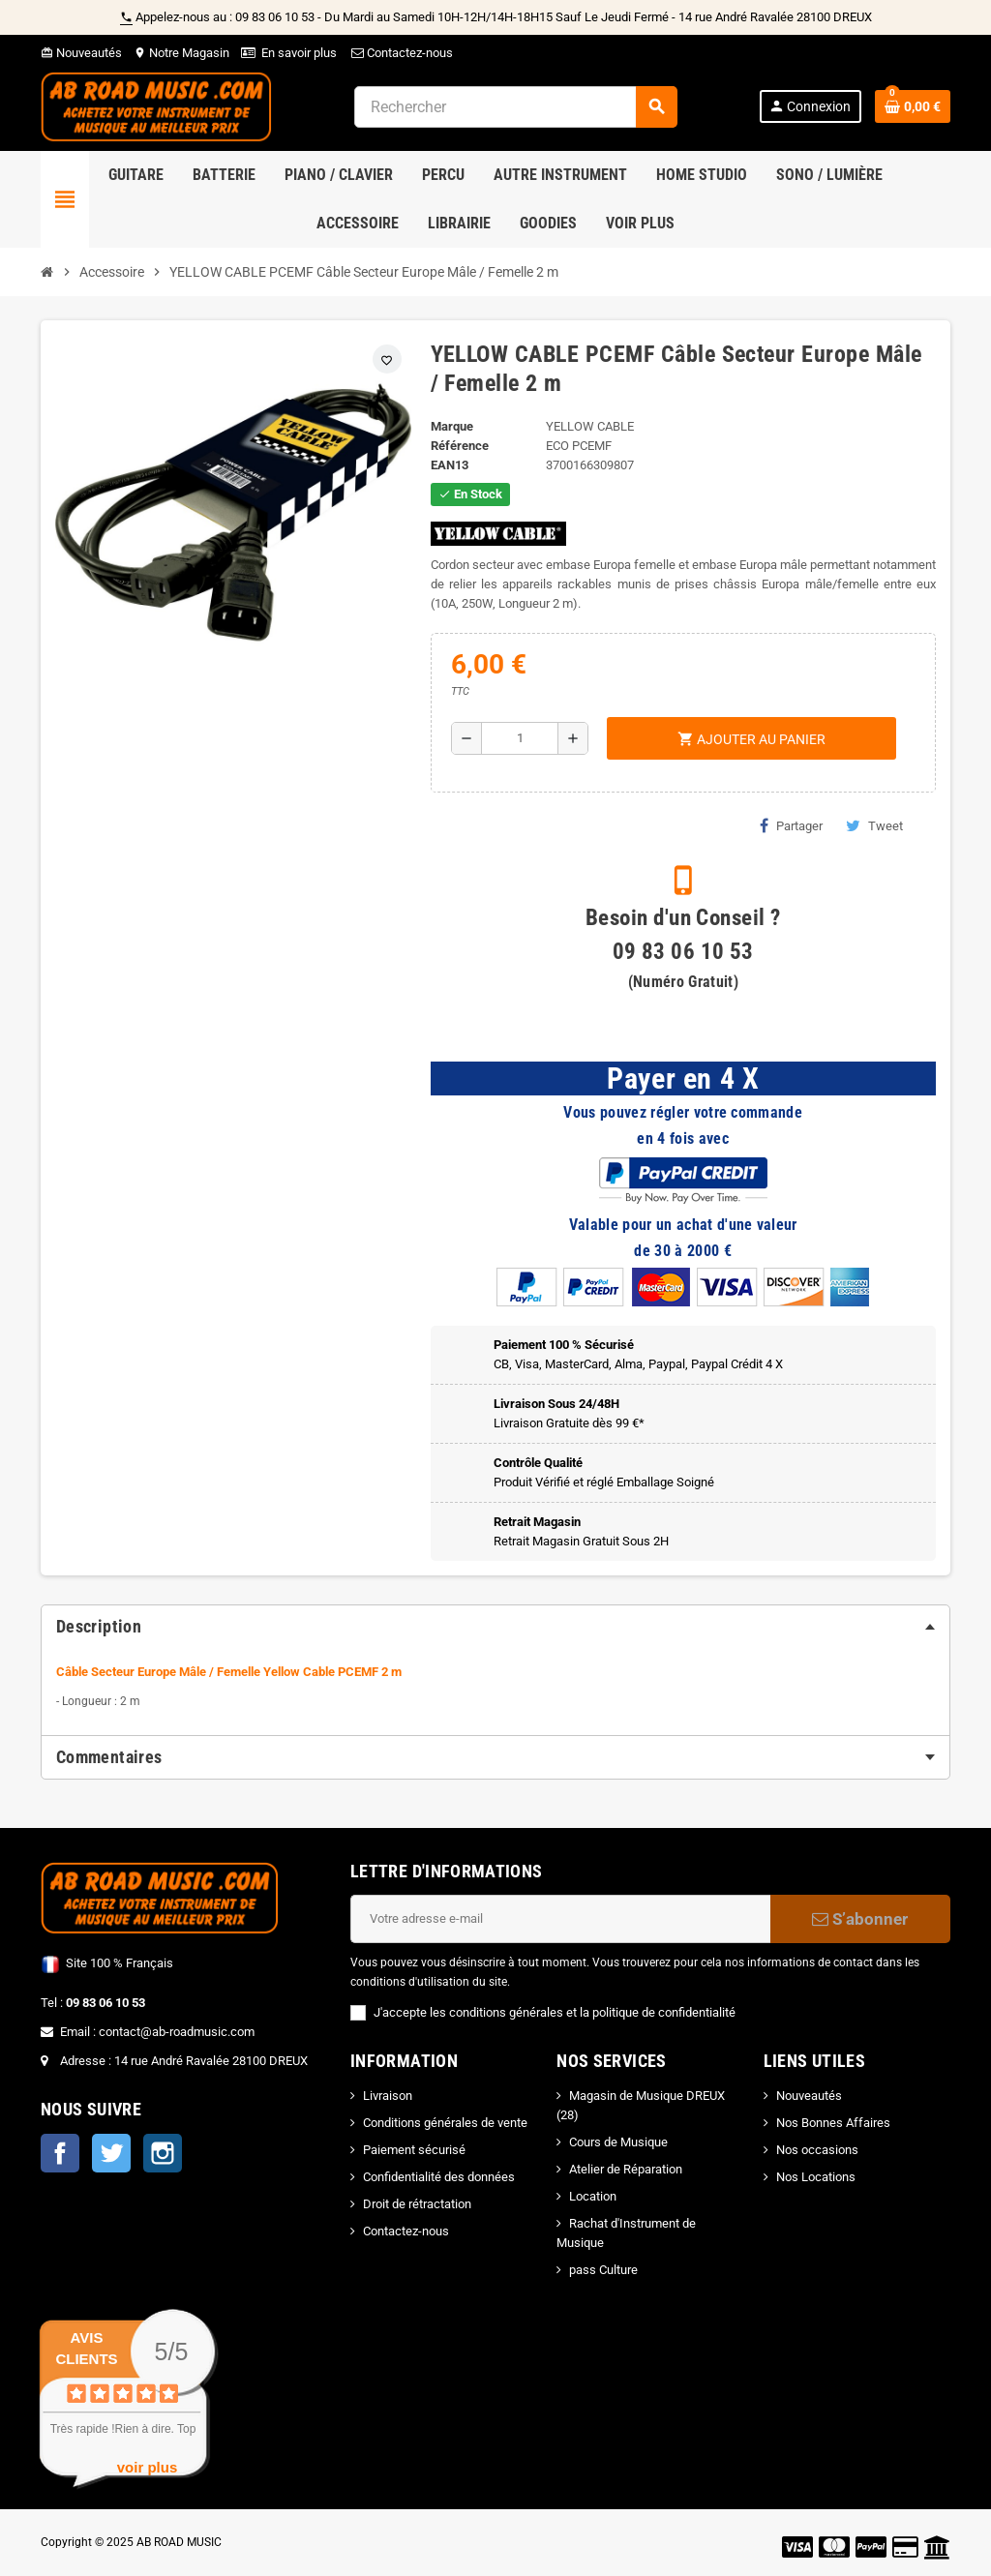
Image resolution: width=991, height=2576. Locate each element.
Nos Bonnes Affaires (833, 2122)
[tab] (495, 1626)
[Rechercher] (515, 107)
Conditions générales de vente (445, 2122)
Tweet (874, 825)
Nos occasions (817, 2149)
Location (592, 2196)
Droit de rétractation (417, 2204)
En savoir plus (299, 52)
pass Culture (603, 2269)
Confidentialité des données (439, 2177)
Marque (452, 426)
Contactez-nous (400, 52)
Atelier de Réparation (625, 2169)
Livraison (387, 2095)
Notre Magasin (181, 52)
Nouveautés (81, 52)
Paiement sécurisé (414, 2149)
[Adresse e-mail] (560, 1919)
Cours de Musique (618, 2142)
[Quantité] (519, 738)
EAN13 (449, 465)
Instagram (162, 2153)
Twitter (111, 2153)
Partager (791, 825)
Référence (460, 445)
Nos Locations (816, 2177)
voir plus (147, 2467)
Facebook (60, 2153)
